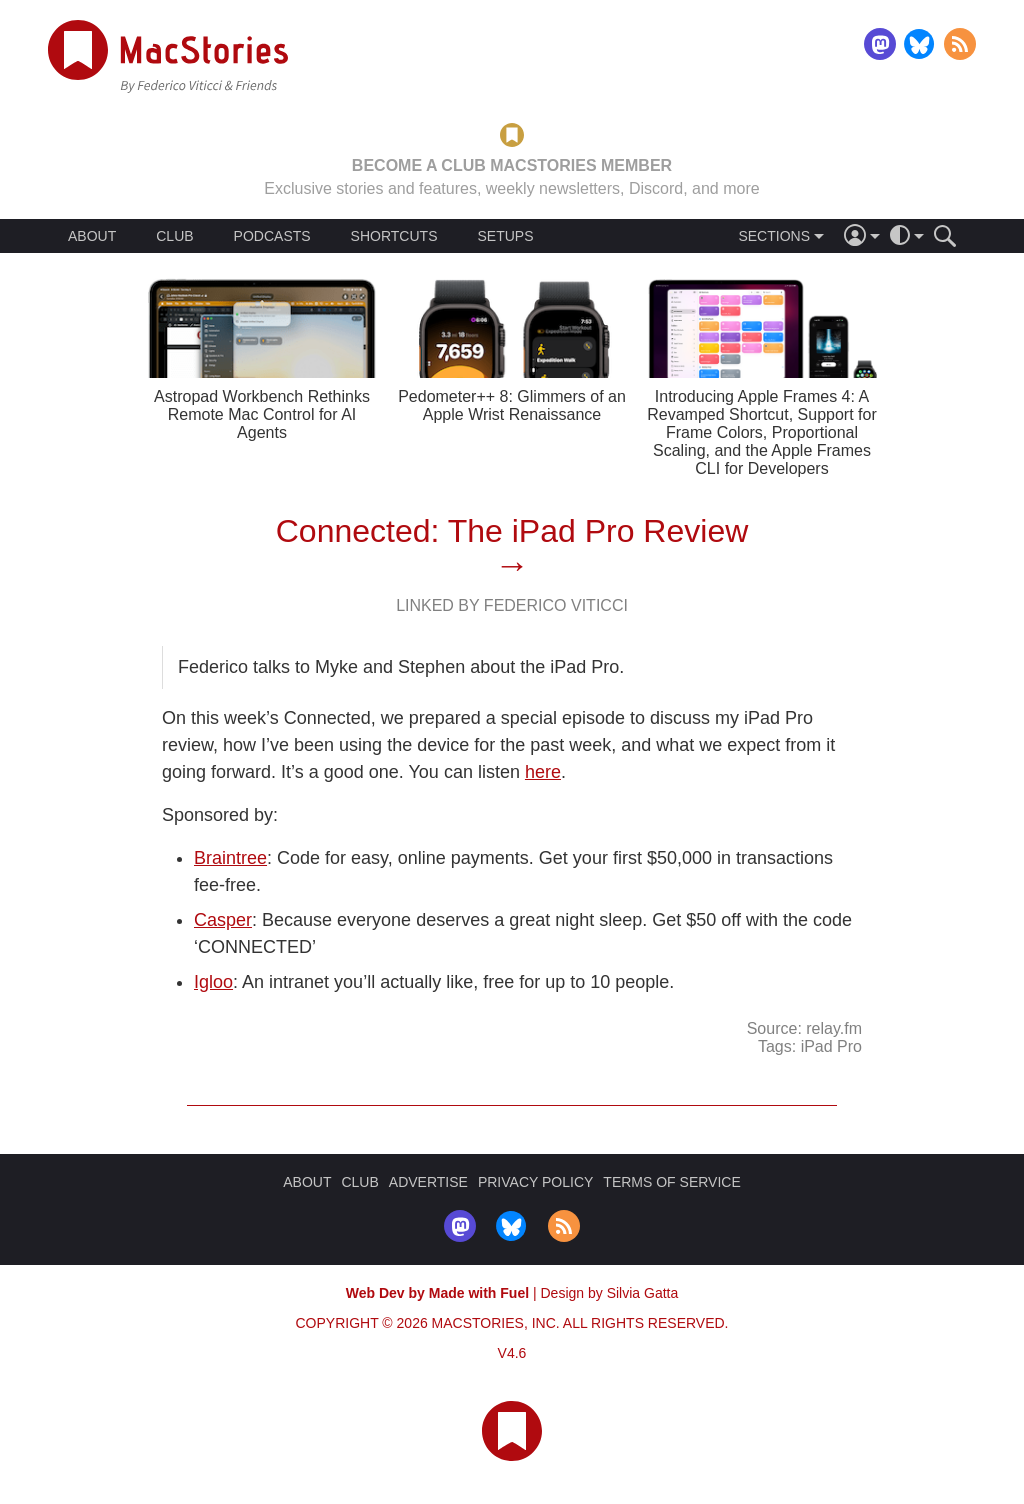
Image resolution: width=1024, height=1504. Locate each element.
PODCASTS (272, 236)
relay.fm (834, 1028)
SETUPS (505, 236)
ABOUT (92, 236)
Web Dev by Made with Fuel (437, 1293)
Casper (223, 920)
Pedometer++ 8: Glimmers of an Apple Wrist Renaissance (512, 405)
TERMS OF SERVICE (671, 1182)
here (543, 772)
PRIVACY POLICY (535, 1182)
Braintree (230, 858)
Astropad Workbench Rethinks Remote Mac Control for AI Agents (262, 414)
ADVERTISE (428, 1182)
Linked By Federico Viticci (512, 605)
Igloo (213, 982)
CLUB (174, 236)
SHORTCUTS (394, 236)
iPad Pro (831, 1046)
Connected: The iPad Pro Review (512, 531)
